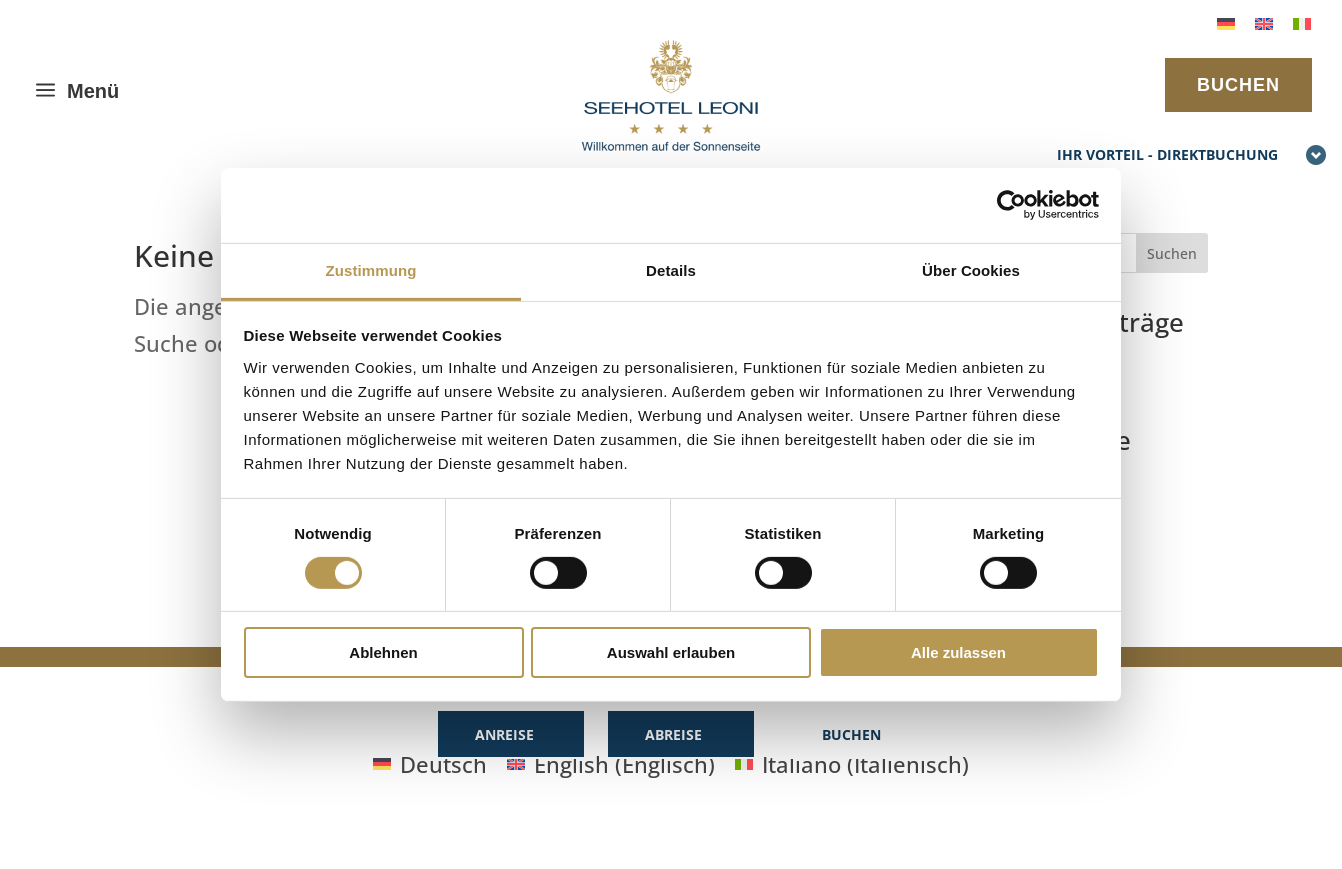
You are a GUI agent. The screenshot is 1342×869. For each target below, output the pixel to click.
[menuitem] (1226, 21)
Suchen (1172, 253)
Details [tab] (671, 269)
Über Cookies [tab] (971, 269)
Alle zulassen (958, 652)
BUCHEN (1238, 85)
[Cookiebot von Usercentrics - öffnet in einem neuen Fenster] (1011, 205)
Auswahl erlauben (671, 652)
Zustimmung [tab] (371, 269)
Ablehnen (383, 652)
